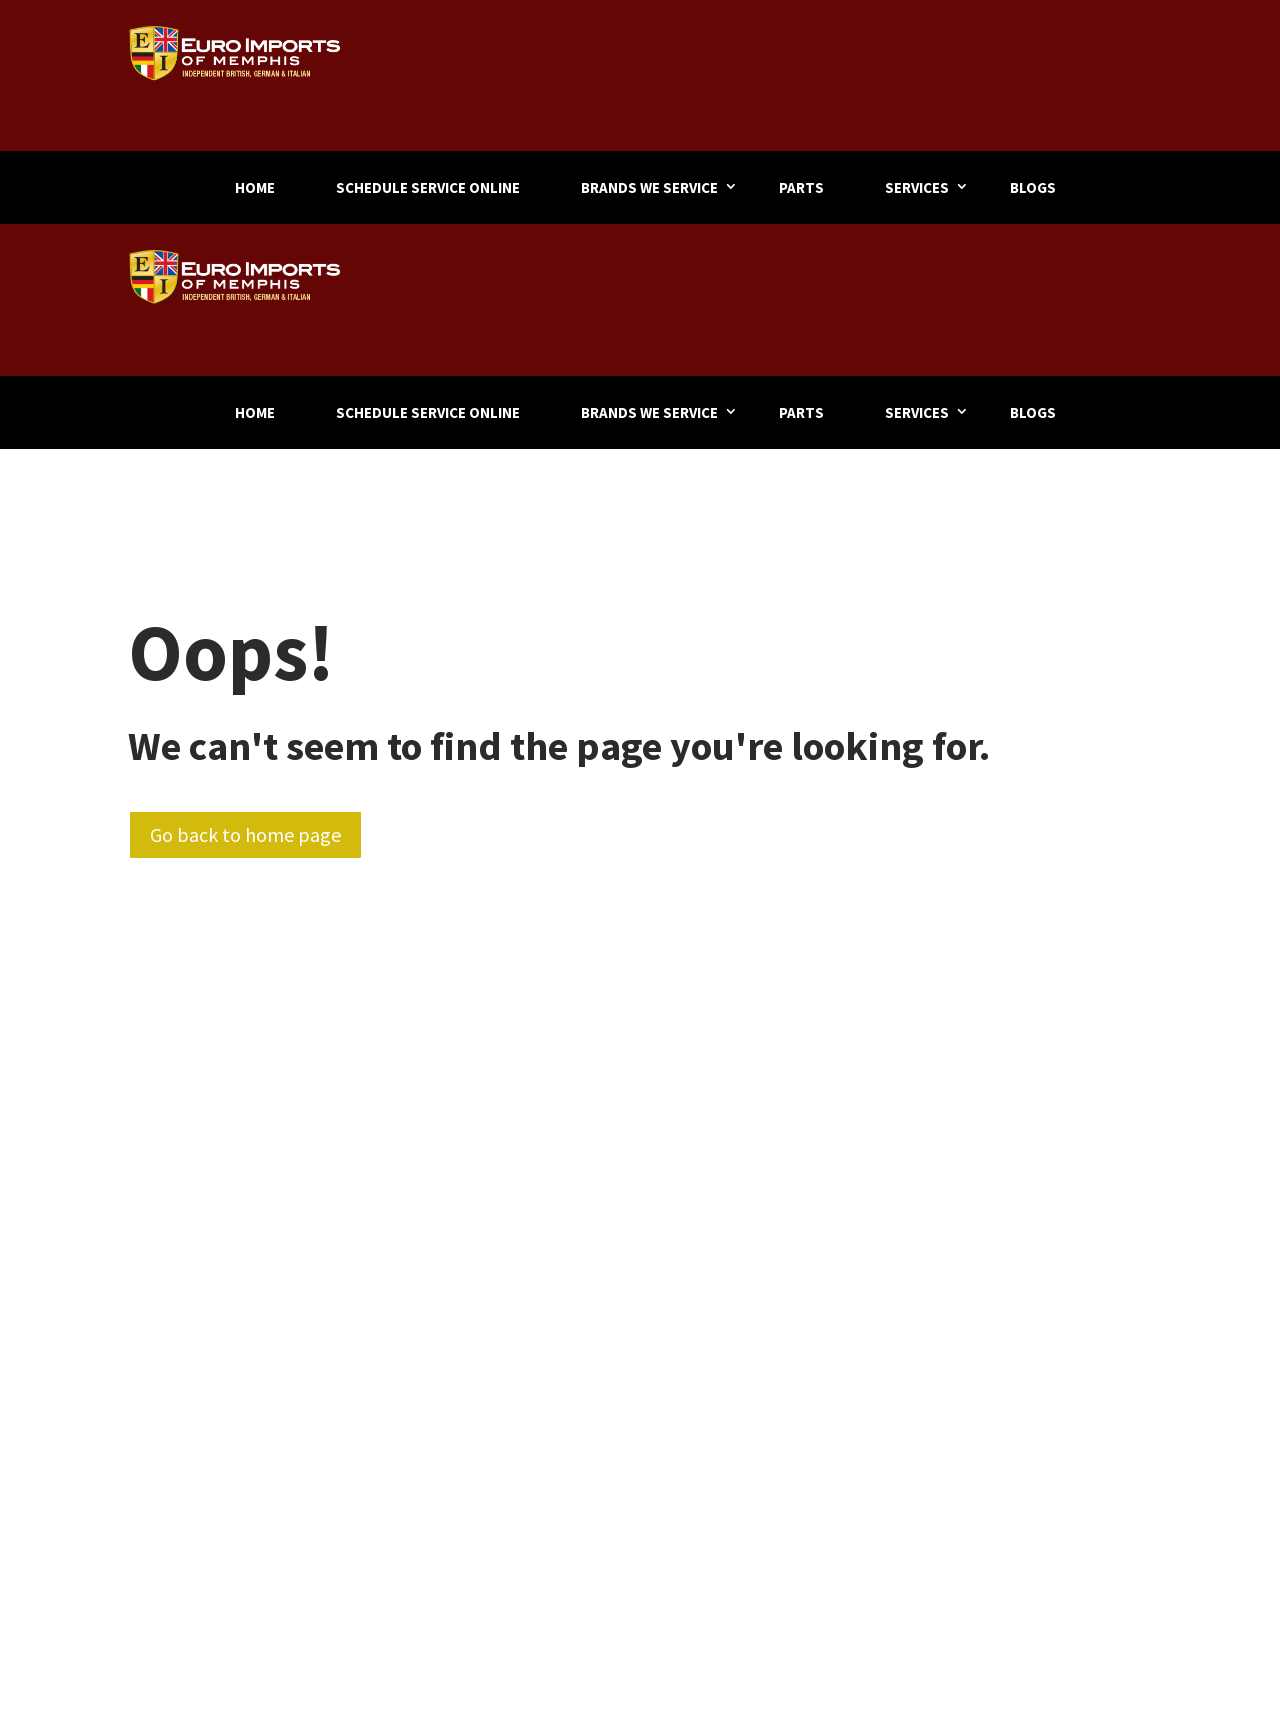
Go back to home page (245, 834)
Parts (801, 187)
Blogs (1033, 187)
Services (917, 187)
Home (255, 187)
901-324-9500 (1077, 70)
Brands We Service (649, 187)
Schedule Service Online (428, 187)
